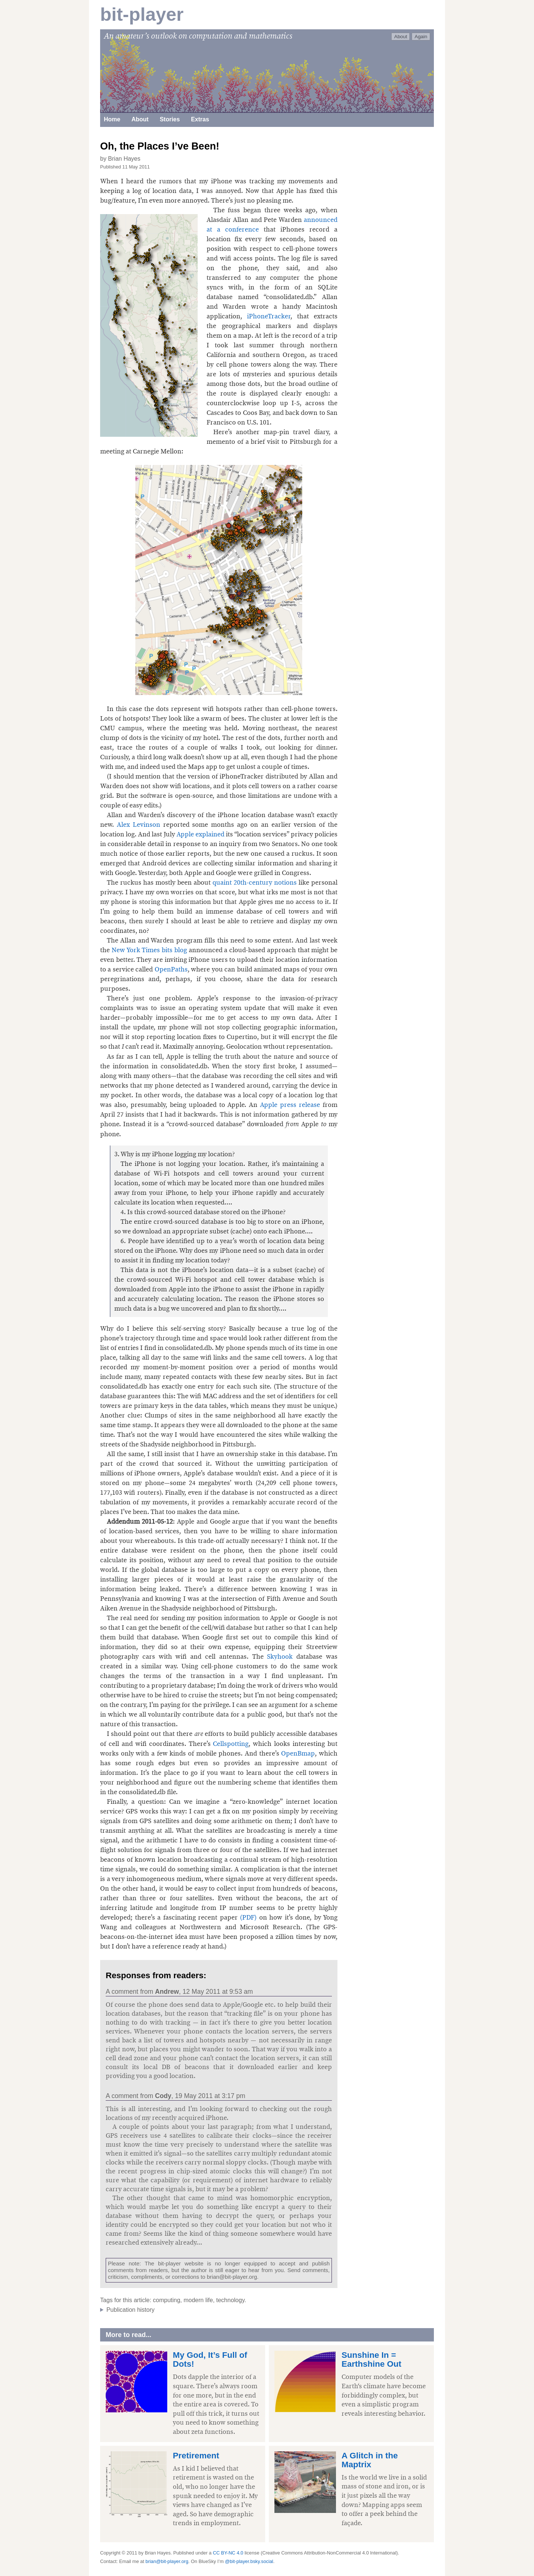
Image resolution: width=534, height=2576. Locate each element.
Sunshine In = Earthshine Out (371, 2359)
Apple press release (290, 1104)
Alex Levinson (138, 824)
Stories (170, 119)
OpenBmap (298, 1753)
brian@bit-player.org (232, 2277)
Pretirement (196, 2455)
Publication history (130, 2310)
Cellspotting (230, 1743)
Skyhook (280, 1656)
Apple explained (200, 834)
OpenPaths (171, 969)
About (400, 36)
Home (112, 119)
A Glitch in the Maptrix (370, 2460)
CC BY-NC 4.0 (228, 2553)
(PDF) (249, 1917)
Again (421, 36)
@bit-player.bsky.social (249, 2561)
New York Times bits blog (149, 949)
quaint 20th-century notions (254, 882)
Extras (200, 119)
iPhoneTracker (268, 316)
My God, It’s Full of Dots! (210, 2359)
